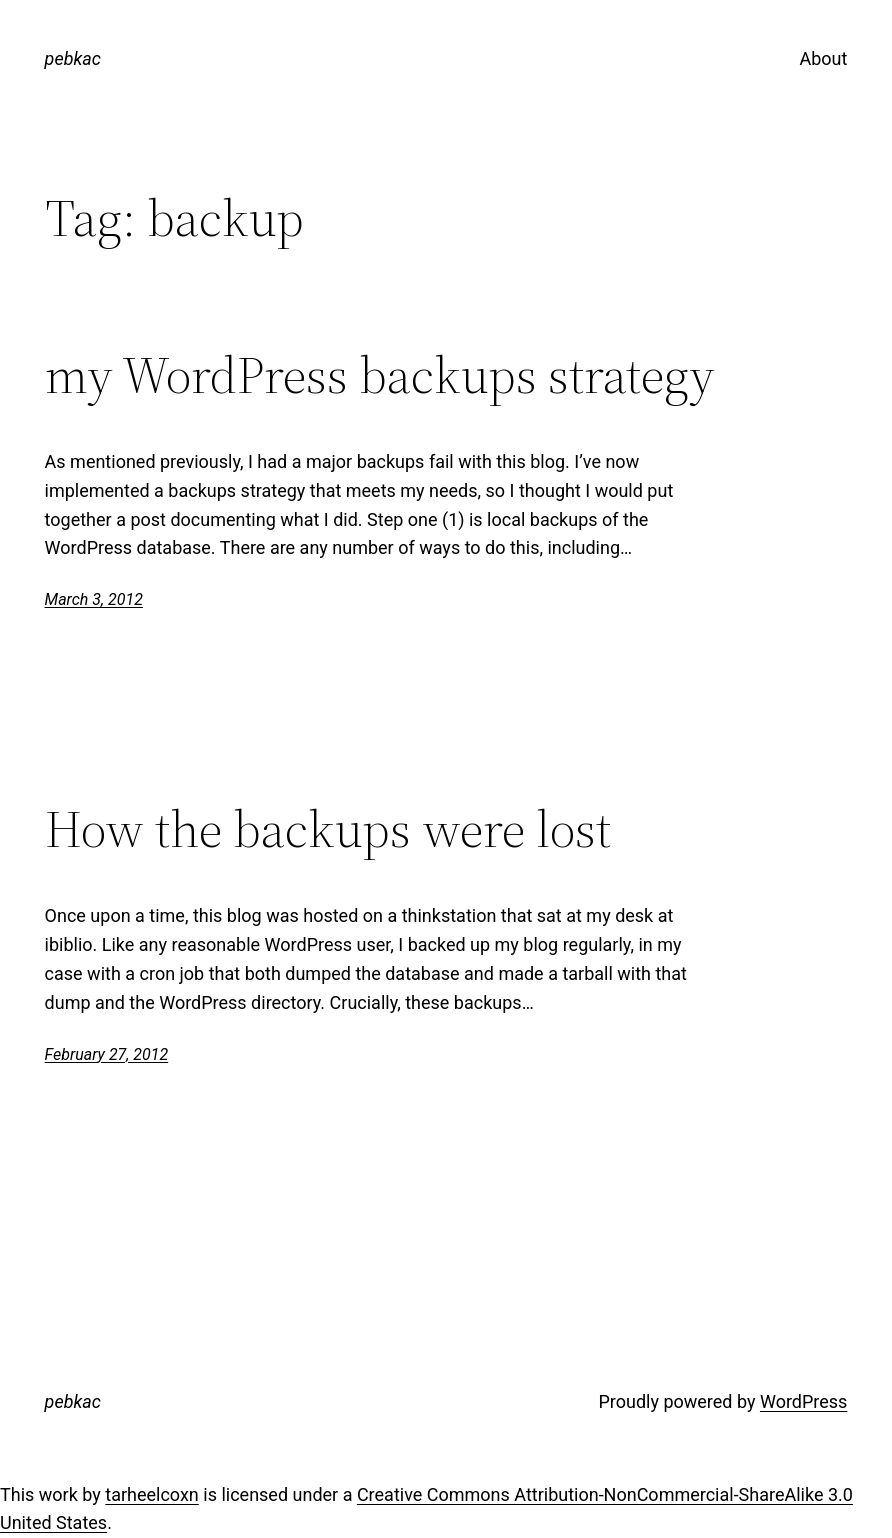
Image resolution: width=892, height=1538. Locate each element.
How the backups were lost (328, 829)
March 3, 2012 (94, 599)
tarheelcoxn (152, 1494)
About (823, 58)
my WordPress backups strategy (380, 375)
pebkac (73, 58)
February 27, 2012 (107, 1054)
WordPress (803, 1401)
